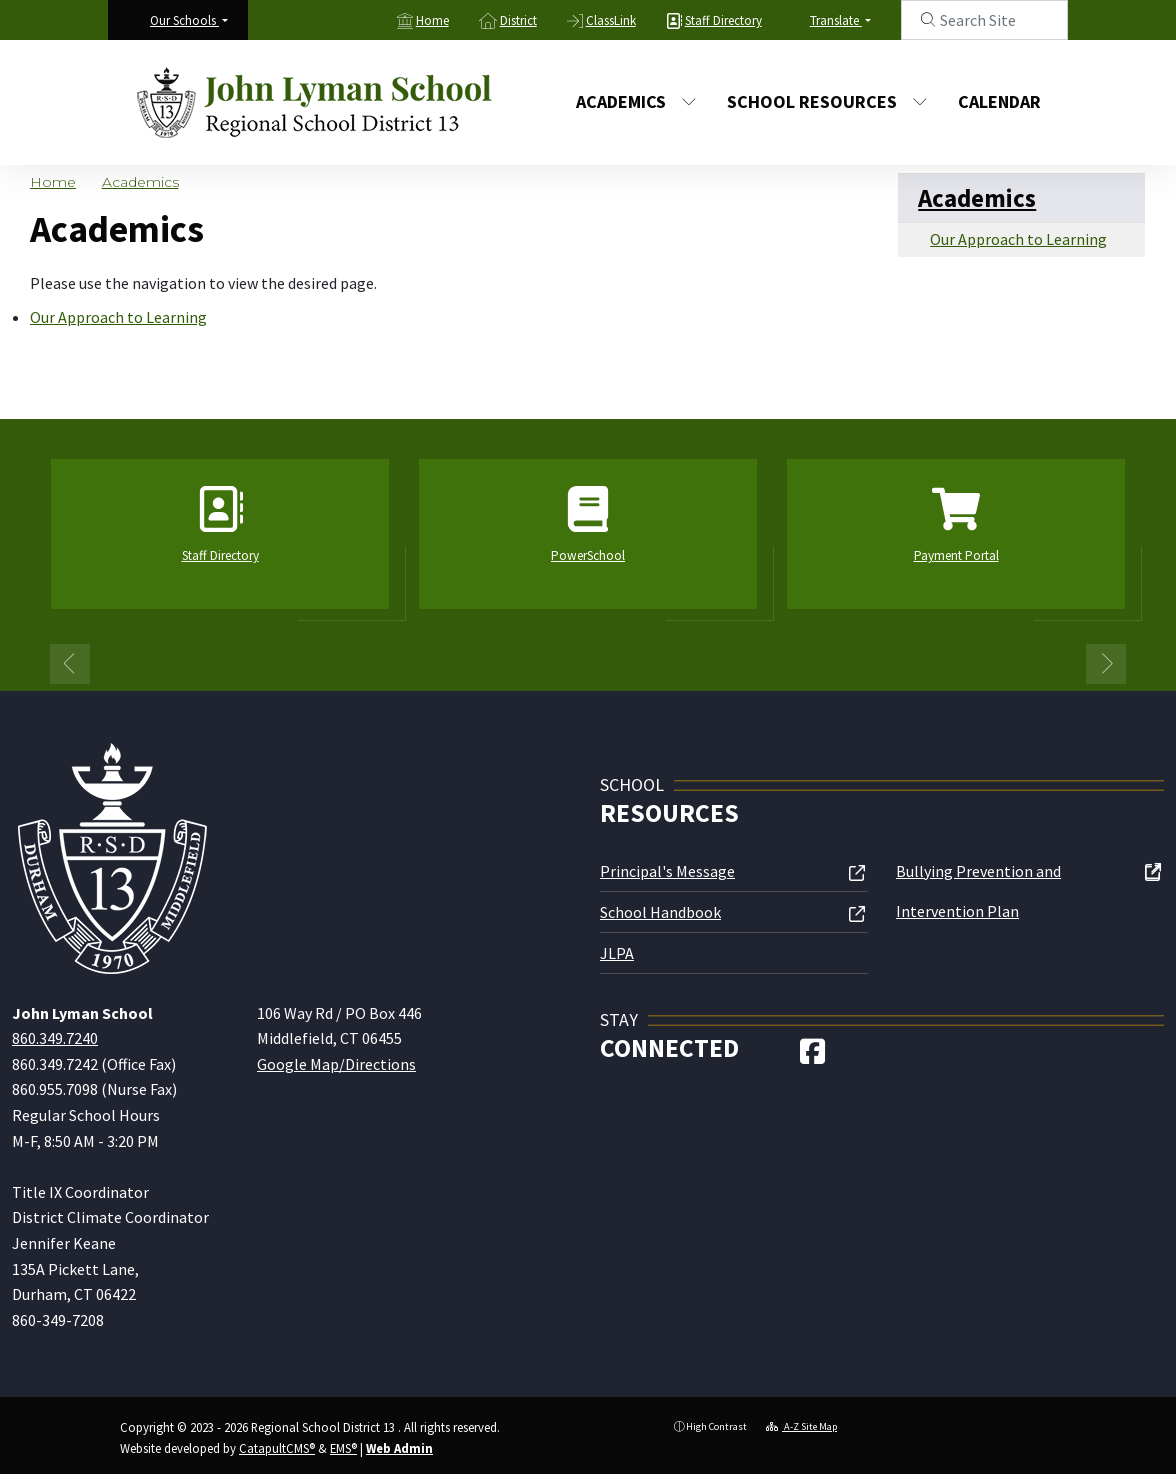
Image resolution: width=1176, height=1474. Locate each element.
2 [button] (603, 661)
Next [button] (1106, 664)
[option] (220, 542)
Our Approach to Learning (118, 317)
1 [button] (573, 661)
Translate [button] (836, 20)
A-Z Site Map (801, 1426)
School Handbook (660, 912)
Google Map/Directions (336, 1064)
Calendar (999, 101)
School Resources (823, 101)
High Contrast (716, 1426)
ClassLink (611, 20)
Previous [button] (70, 664)
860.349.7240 (55, 1038)
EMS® (343, 1448)
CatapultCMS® (277, 1448)
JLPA (617, 953)
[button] (189, 20)
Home (432, 20)
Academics (636, 101)
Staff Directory (723, 20)
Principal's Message (667, 871)
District (518, 20)
